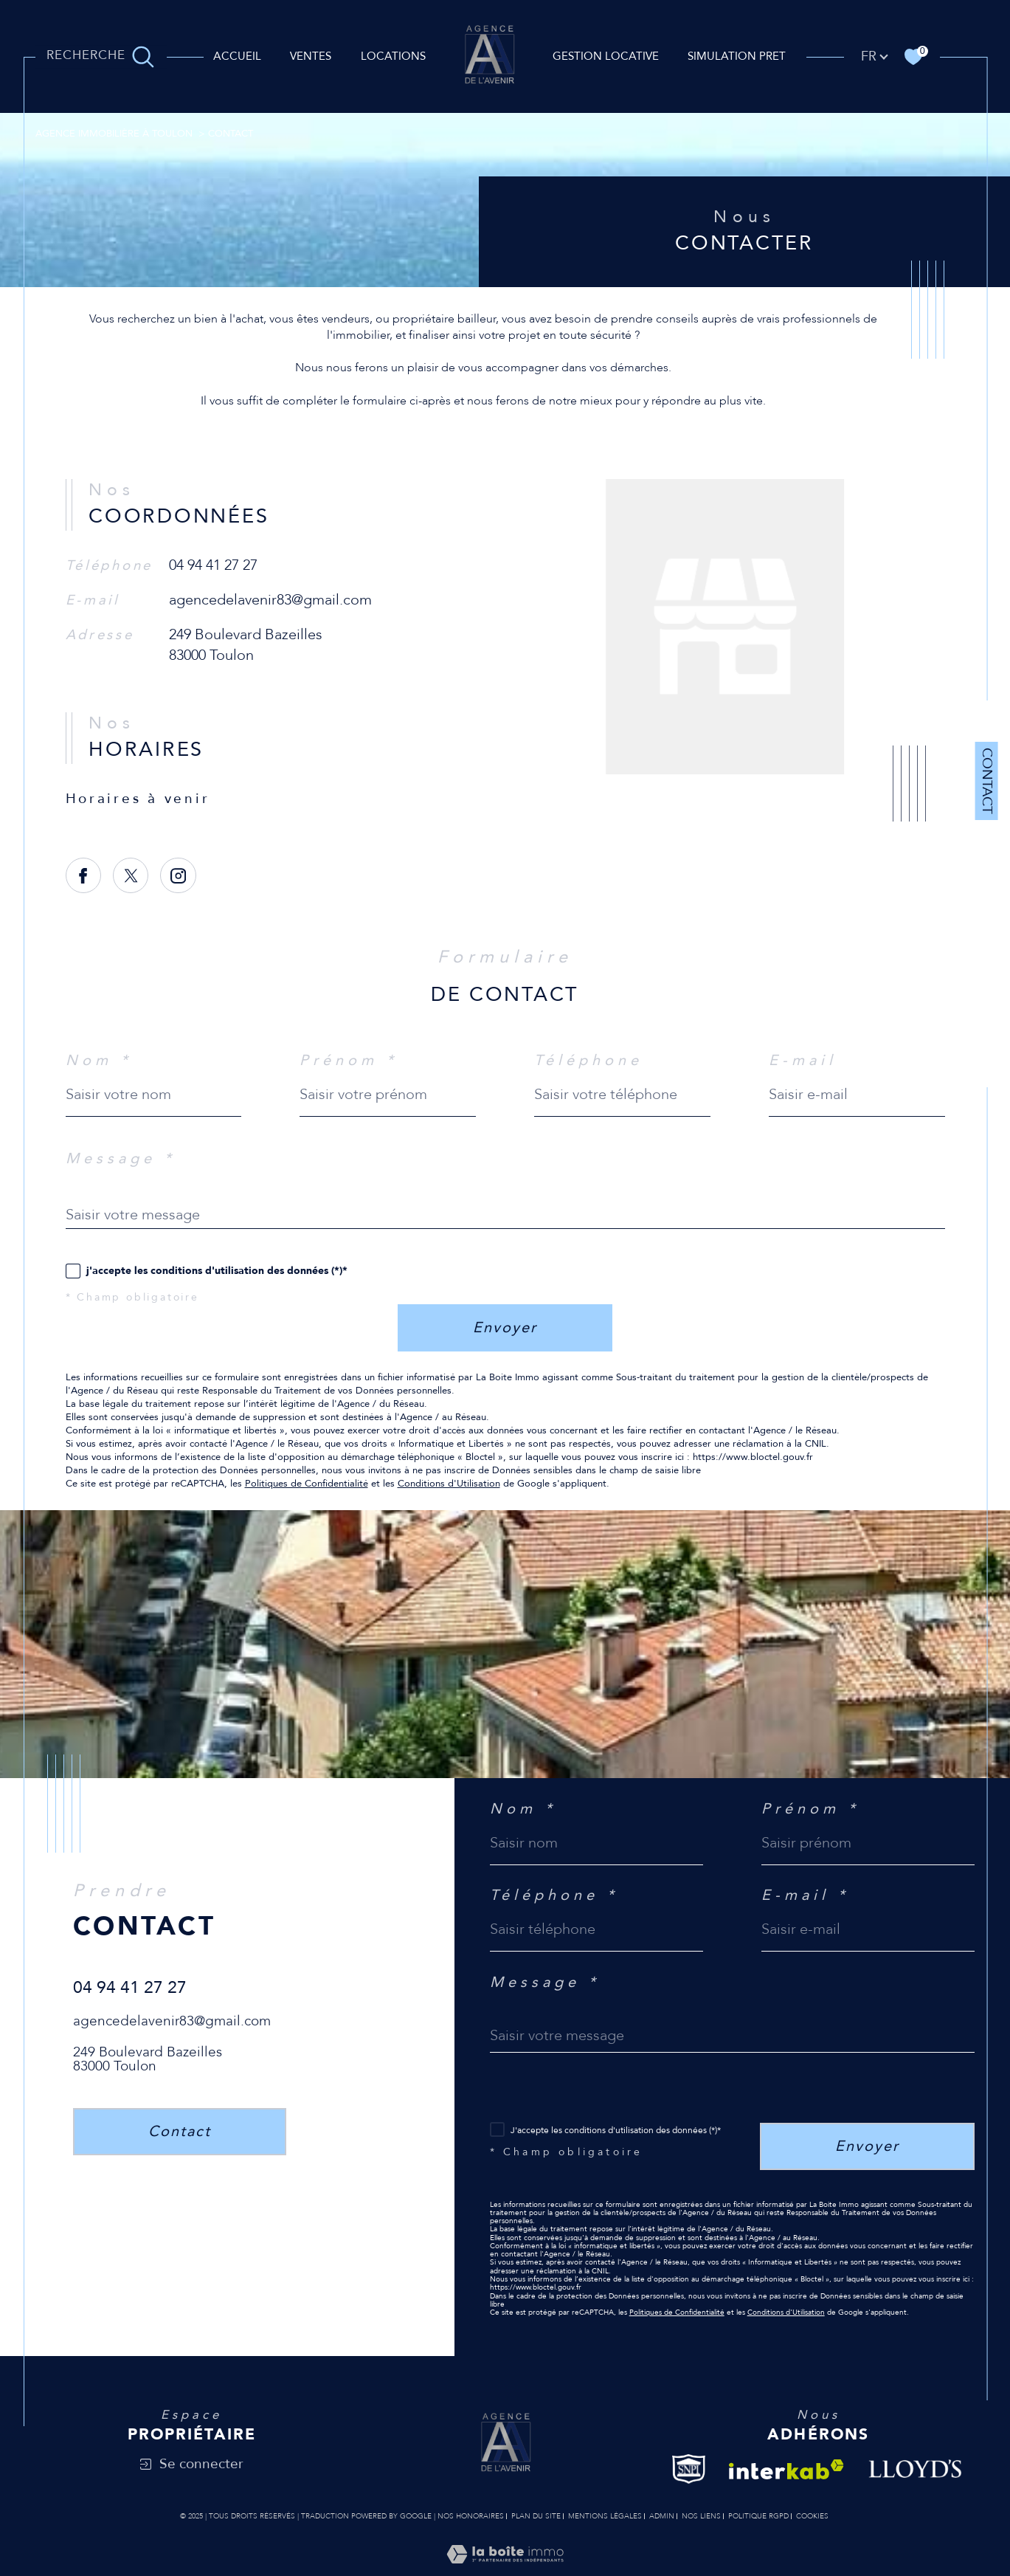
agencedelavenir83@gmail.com (270, 600)
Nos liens (701, 2516)
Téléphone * (554, 1895)
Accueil (237, 56)
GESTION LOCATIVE (606, 56)
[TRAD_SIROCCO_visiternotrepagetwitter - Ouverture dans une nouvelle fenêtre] (131, 876)
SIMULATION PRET (737, 56)
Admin (661, 2516)
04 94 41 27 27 (213, 565)
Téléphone (588, 1060)
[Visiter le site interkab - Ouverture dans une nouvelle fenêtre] (786, 2469)
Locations (393, 56)
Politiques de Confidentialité (306, 1483)
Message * (121, 1158)
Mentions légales (605, 2516)
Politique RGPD (758, 2516)
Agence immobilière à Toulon (114, 133)
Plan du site (536, 2516)
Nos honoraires (470, 2516)
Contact (987, 781)
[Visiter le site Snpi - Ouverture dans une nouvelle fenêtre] (688, 2469)
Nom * (99, 1060)
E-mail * (805, 1895)
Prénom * (349, 1060)
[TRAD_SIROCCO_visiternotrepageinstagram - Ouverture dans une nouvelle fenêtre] (178, 876)
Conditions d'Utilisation (449, 1483)
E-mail (803, 1060)
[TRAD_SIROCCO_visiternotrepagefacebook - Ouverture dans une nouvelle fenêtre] (84, 876)
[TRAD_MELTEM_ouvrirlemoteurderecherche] (100, 57)
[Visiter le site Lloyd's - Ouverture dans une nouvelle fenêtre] (915, 2469)
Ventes (310, 56)
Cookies (812, 2517)
